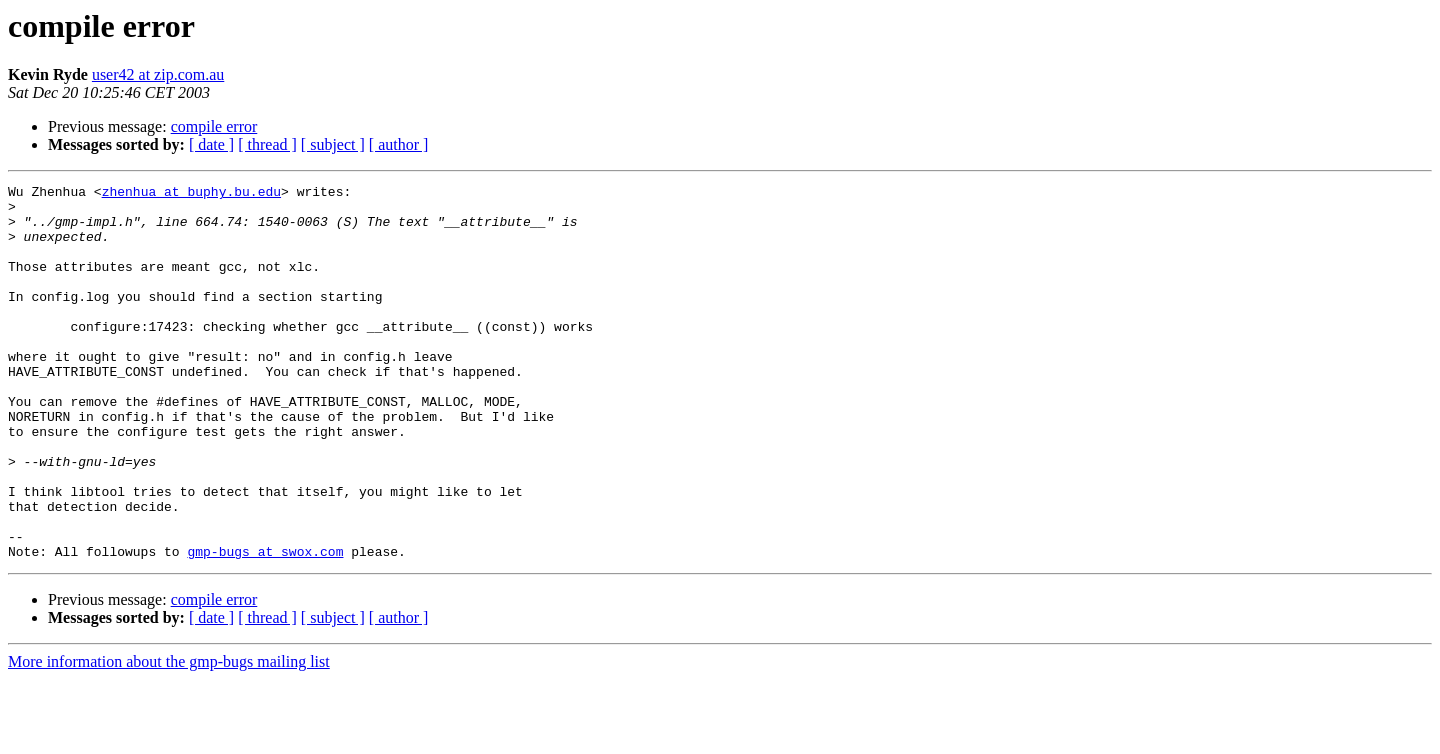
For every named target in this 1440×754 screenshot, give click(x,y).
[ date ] (211, 144)
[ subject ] (333, 144)
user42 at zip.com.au (158, 74)
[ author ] (399, 144)
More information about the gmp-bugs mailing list (169, 736)
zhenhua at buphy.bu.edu (191, 194)
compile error (214, 126)
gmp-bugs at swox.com (265, 626)
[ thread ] (267, 144)
